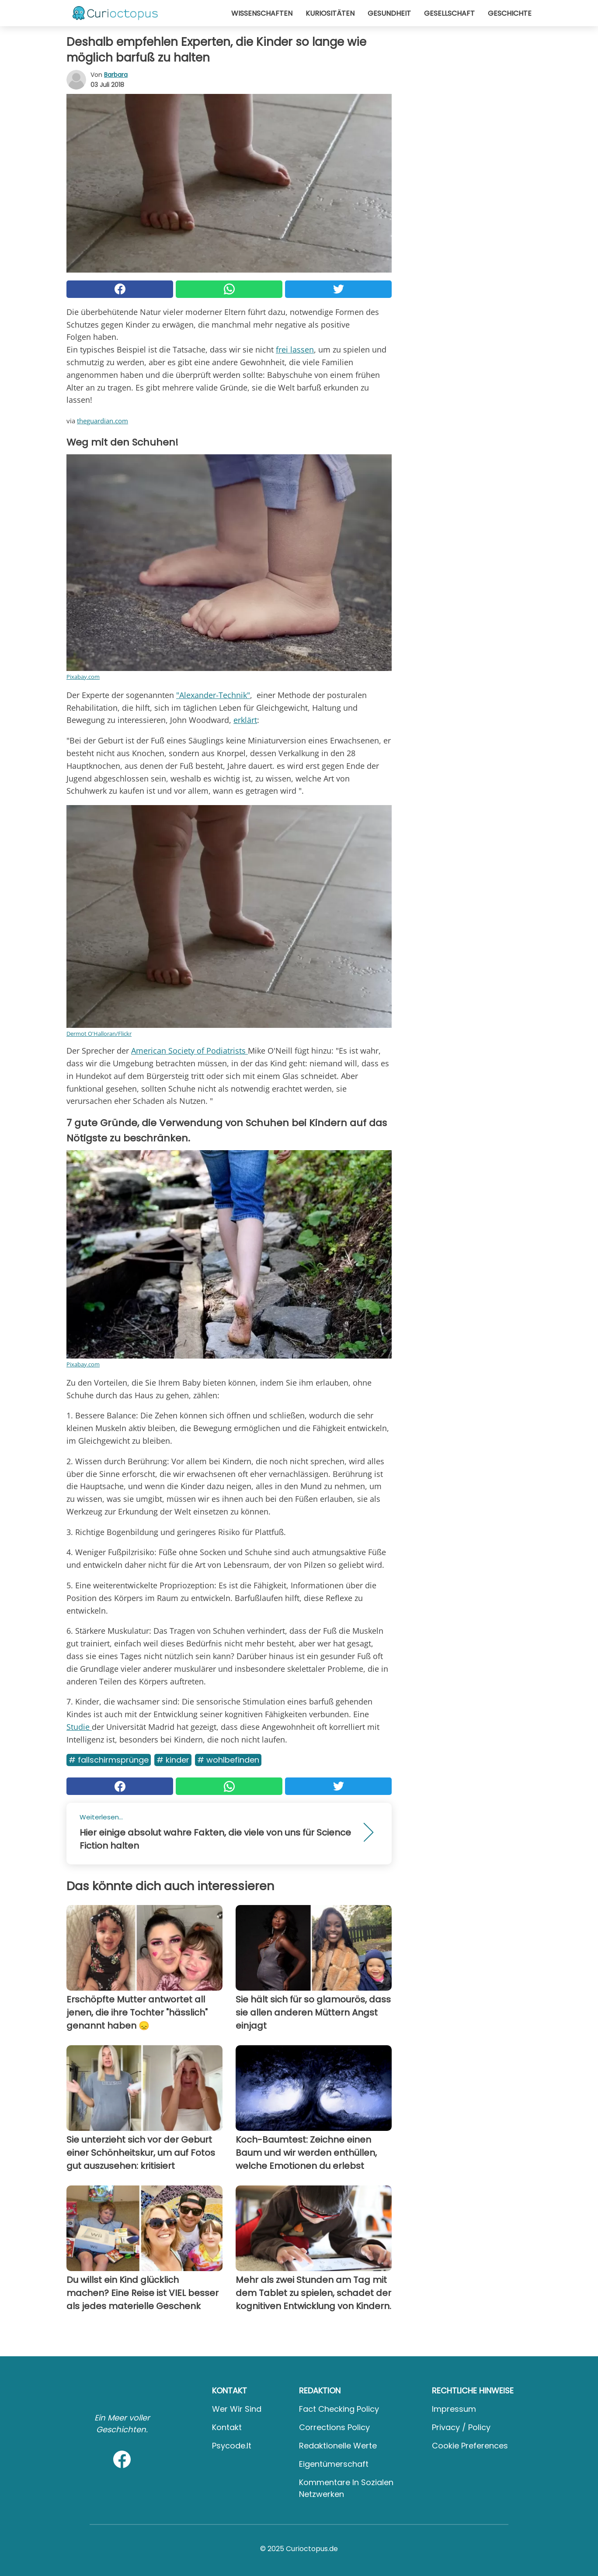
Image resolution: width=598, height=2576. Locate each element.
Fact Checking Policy (339, 2408)
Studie (79, 1727)
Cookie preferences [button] (470, 2445)
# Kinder (172, 1759)
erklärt (245, 720)
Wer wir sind (236, 2408)
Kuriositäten (330, 13)
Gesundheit (389, 13)
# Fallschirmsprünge (109, 1759)
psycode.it (231, 2445)
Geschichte (510, 13)
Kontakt (227, 2427)
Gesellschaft (449, 13)
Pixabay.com (83, 677)
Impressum (454, 2408)
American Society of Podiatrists (189, 1050)
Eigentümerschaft (334, 2463)
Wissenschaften (261, 13)
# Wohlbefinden (228, 1759)
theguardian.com (102, 420)
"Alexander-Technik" (213, 695)
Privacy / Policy (461, 2427)
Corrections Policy (334, 2427)
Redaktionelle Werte (338, 2445)
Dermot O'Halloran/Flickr (99, 1033)
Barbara (116, 74)
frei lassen (295, 349)
